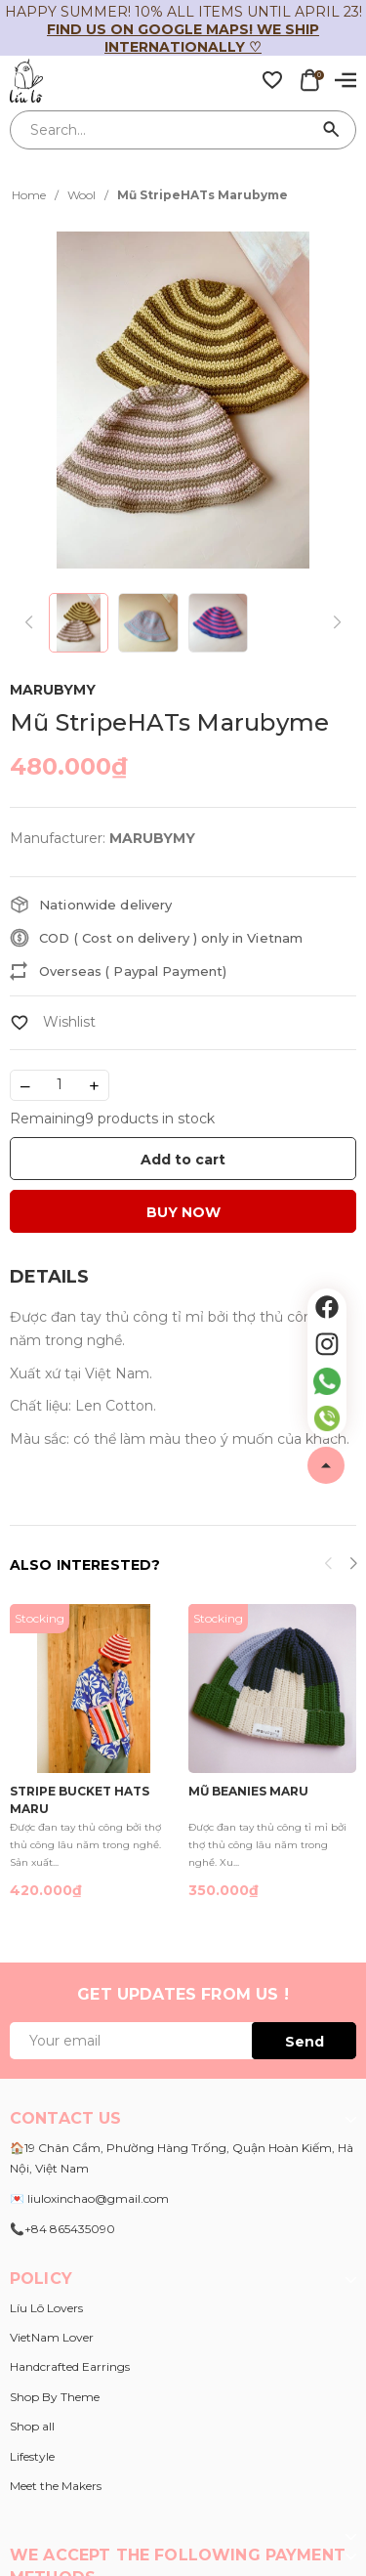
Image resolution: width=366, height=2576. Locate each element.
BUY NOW (183, 1212)
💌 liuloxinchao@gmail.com (89, 2198)
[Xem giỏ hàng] (309, 79)
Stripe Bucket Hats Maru (79, 1799)
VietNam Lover (52, 2337)
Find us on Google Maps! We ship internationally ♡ (183, 38)
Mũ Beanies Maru (248, 1791)
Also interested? (85, 1565)
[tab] (49, 1277)
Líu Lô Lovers (46, 2308)
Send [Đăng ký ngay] (304, 2041)
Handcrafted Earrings (70, 2366)
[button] (352, 1566)
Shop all (32, 2426)
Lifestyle (32, 2456)
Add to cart (183, 1159)
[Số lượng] (59, 1085)
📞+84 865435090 (62, 2228)
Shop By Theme (55, 2396)
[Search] (331, 129)
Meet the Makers (56, 2485)
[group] (183, 400)
